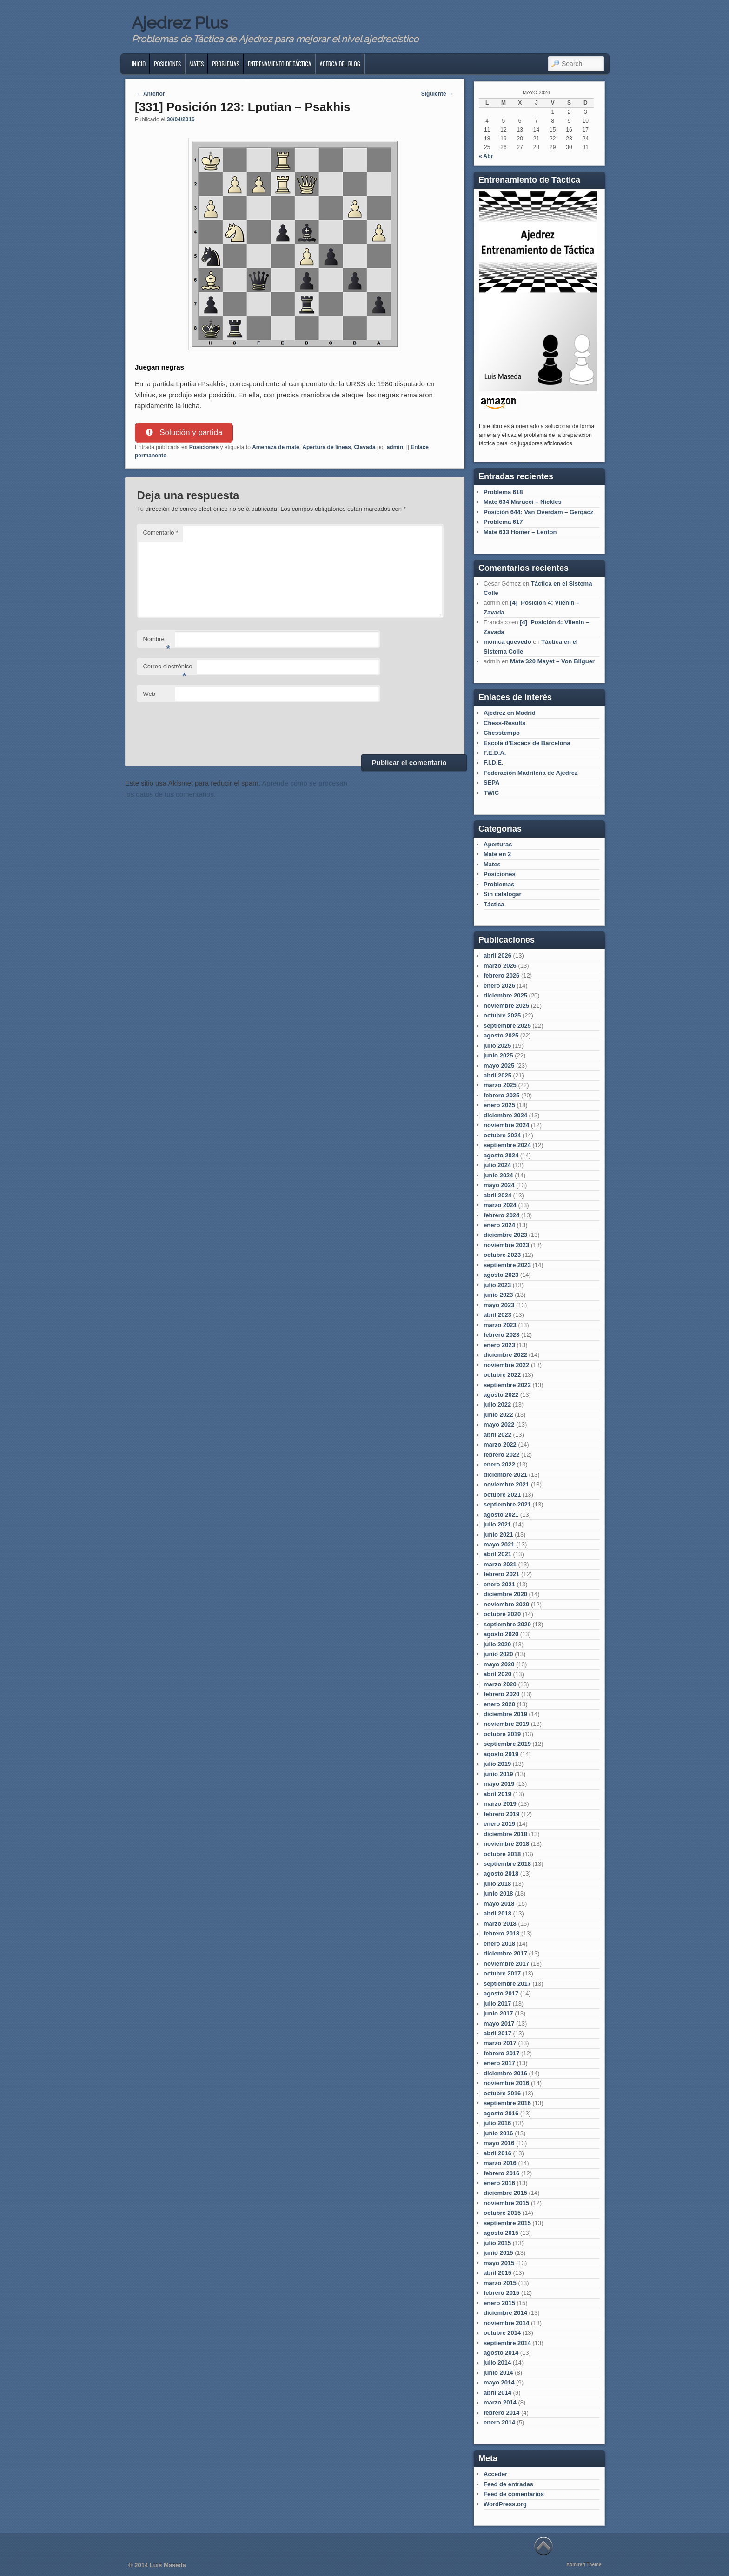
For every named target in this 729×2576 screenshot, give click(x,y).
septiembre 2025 (507, 1025)
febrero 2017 (501, 2053)
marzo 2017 (500, 2043)
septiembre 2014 (507, 2342)
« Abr (486, 156)
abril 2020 (497, 1674)
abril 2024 (497, 1195)
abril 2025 (497, 1075)
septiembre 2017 (507, 1983)
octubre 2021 (502, 1494)
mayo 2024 (499, 1185)
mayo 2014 (499, 2382)
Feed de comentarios (514, 2493)
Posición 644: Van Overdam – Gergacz (538, 512)
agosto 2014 (501, 2352)
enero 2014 (499, 2422)
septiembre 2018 (507, 1863)
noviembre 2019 (506, 1723)
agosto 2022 (501, 1394)
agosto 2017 (501, 1993)
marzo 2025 (500, 1085)
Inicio (139, 63)
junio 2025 (498, 1055)
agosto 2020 (501, 1634)
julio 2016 (497, 2123)
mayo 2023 (499, 1304)
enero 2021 (499, 1584)
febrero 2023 (501, 1334)
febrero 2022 (501, 1454)
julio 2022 (497, 1404)
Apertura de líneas (326, 447)
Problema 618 (503, 492)
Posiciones (167, 63)
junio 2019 (498, 1773)
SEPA (491, 782)
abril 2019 (497, 1793)
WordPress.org (505, 2504)
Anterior (150, 94)
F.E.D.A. (495, 752)
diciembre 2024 (505, 1115)
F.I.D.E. (494, 762)
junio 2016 (498, 2133)
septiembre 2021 (507, 1504)
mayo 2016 (499, 2143)
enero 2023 (499, 1344)
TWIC (491, 792)
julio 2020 (497, 1644)
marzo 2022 (500, 1444)
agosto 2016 (501, 2113)
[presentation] (207, 727)
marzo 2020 (500, 1684)
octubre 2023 (502, 1254)
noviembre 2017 (506, 1963)
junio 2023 (498, 1294)
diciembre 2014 (505, 2312)
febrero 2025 (501, 1095)
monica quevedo (507, 641)
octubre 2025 (502, 1015)
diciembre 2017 (505, 1953)
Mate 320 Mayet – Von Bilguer (552, 661)
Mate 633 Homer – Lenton (520, 531)
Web (149, 693)
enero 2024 (499, 1225)
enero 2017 (499, 2063)
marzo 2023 (500, 1324)
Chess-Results (504, 723)
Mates (196, 63)
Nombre (156, 642)
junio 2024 (498, 1175)
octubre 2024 (502, 1135)
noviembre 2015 (506, 2203)
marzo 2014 (500, 2402)
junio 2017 (498, 2013)
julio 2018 (497, 1883)
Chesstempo (502, 732)
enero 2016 (499, 2183)
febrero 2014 (501, 2412)
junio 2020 (498, 1654)
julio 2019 (497, 1763)
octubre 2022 (502, 1374)
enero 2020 (499, 1704)
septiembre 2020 (507, 1624)
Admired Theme (584, 2564)
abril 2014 (497, 2392)
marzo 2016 (500, 2163)
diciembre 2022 (505, 1354)
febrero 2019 (501, 1813)
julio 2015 (497, 2242)
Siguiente (437, 94)
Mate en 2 (497, 854)
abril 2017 (497, 2033)
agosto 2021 (501, 1514)
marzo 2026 (500, 965)
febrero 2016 (501, 2173)
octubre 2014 (502, 2332)
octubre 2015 (502, 2212)
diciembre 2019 (505, 1714)
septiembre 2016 (507, 2103)
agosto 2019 (501, 1753)
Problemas (225, 63)
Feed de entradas (508, 2484)
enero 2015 (499, 2302)
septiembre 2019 (507, 1743)
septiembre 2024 (507, 1145)
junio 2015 (498, 2252)
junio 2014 (498, 2372)
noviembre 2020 (506, 1604)
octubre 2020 (502, 1614)
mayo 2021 (499, 1544)
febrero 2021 (501, 1574)
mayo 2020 (499, 1664)
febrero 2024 (501, 1215)
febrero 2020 (501, 1694)
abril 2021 (497, 1554)
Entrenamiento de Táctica (279, 63)
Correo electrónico (167, 669)
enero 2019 (499, 1823)
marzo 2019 (500, 1803)
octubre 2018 (502, 1853)
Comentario (160, 532)
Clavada (365, 447)
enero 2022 (499, 1464)
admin (395, 447)
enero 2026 (499, 985)
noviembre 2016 (506, 2083)
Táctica (494, 904)
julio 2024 (497, 1165)
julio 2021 (497, 1524)
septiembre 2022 (507, 1384)
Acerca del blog (339, 63)
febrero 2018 (501, 1933)
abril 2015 (497, 2272)
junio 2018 (498, 1893)
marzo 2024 (500, 1205)
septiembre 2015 (507, 2222)
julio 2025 (497, 1045)
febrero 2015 (501, 2292)
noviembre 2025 (506, 1005)
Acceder (495, 2473)
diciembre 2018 (505, 1833)
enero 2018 (499, 1943)
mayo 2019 (499, 1783)
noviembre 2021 (506, 1484)
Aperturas (498, 844)
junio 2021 (498, 1534)
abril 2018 (497, 1913)
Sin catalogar (503, 894)
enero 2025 (499, 1105)
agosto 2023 (501, 1274)
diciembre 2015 (505, 2192)
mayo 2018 (499, 1903)
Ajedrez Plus (180, 23)
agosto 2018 (501, 1873)
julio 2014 (497, 2362)
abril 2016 (497, 2153)
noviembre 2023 (506, 1245)
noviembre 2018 (506, 1843)
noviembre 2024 (506, 1125)
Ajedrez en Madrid (510, 712)
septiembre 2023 (507, 1265)
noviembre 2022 (506, 1364)
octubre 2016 (502, 2093)
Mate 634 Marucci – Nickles (523, 501)
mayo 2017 (499, 2023)
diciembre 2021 (505, 1474)
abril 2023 (497, 1314)
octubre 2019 (502, 1734)
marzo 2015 (500, 2282)
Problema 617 (503, 521)
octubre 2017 (502, 1973)
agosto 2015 (501, 2232)
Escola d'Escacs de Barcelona (527, 743)
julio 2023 (497, 1284)
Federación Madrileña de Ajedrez (531, 772)
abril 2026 (497, 955)
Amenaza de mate (275, 447)
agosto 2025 (501, 1035)
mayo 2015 (499, 2262)
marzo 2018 (500, 1923)
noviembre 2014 (506, 2322)
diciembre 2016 (505, 2073)
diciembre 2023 (505, 1234)
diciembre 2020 (505, 1594)
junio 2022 (498, 1414)
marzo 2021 (500, 1564)
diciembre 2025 (505, 995)
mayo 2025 (499, 1065)
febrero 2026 (501, 975)
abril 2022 (497, 1434)
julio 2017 (497, 2003)
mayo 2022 (499, 1424)
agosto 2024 (501, 1155)
